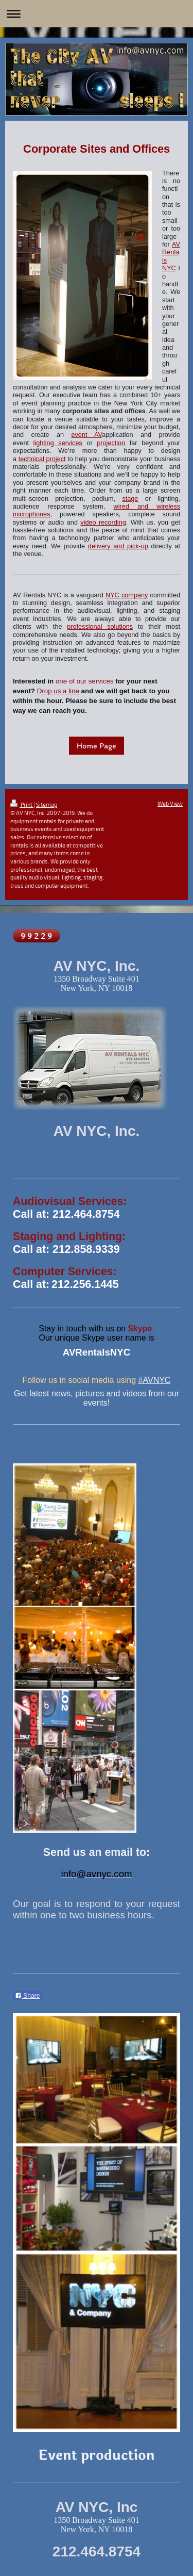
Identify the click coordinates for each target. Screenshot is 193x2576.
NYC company (127, 595)
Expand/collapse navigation (96, 14)
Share (27, 1995)
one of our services (85, 681)
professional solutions (100, 626)
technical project (42, 459)
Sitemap (46, 804)
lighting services (57, 443)
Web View (170, 803)
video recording (103, 522)
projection (111, 443)
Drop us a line (58, 691)
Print (21, 804)
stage (130, 498)
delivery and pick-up (118, 546)
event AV (86, 434)
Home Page (96, 746)
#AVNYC (154, 1380)
